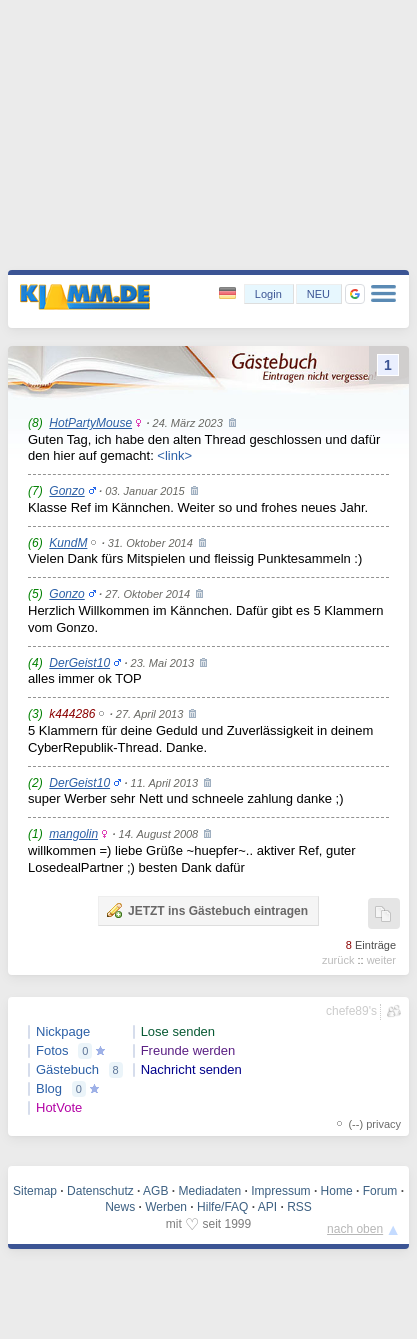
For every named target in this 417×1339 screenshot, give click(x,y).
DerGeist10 (79, 663)
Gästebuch (67, 1069)
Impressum (280, 1191)
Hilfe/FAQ (222, 1207)
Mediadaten (209, 1191)
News (120, 1207)
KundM (68, 543)
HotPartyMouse (90, 423)
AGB (155, 1191)
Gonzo (66, 491)
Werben (166, 1207)
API (267, 1207)
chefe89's (351, 1011)
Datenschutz (100, 1191)
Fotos (52, 1050)
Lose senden (178, 1031)
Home (337, 1191)
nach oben (355, 1229)
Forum (380, 1191)
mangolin (73, 834)
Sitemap (35, 1191)
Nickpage (63, 1031)
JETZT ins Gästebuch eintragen (207, 910)
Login (268, 294)
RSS (299, 1207)
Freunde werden (188, 1050)
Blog (49, 1088)
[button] (355, 294)
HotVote (59, 1107)
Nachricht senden (191, 1069)
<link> (174, 455)
